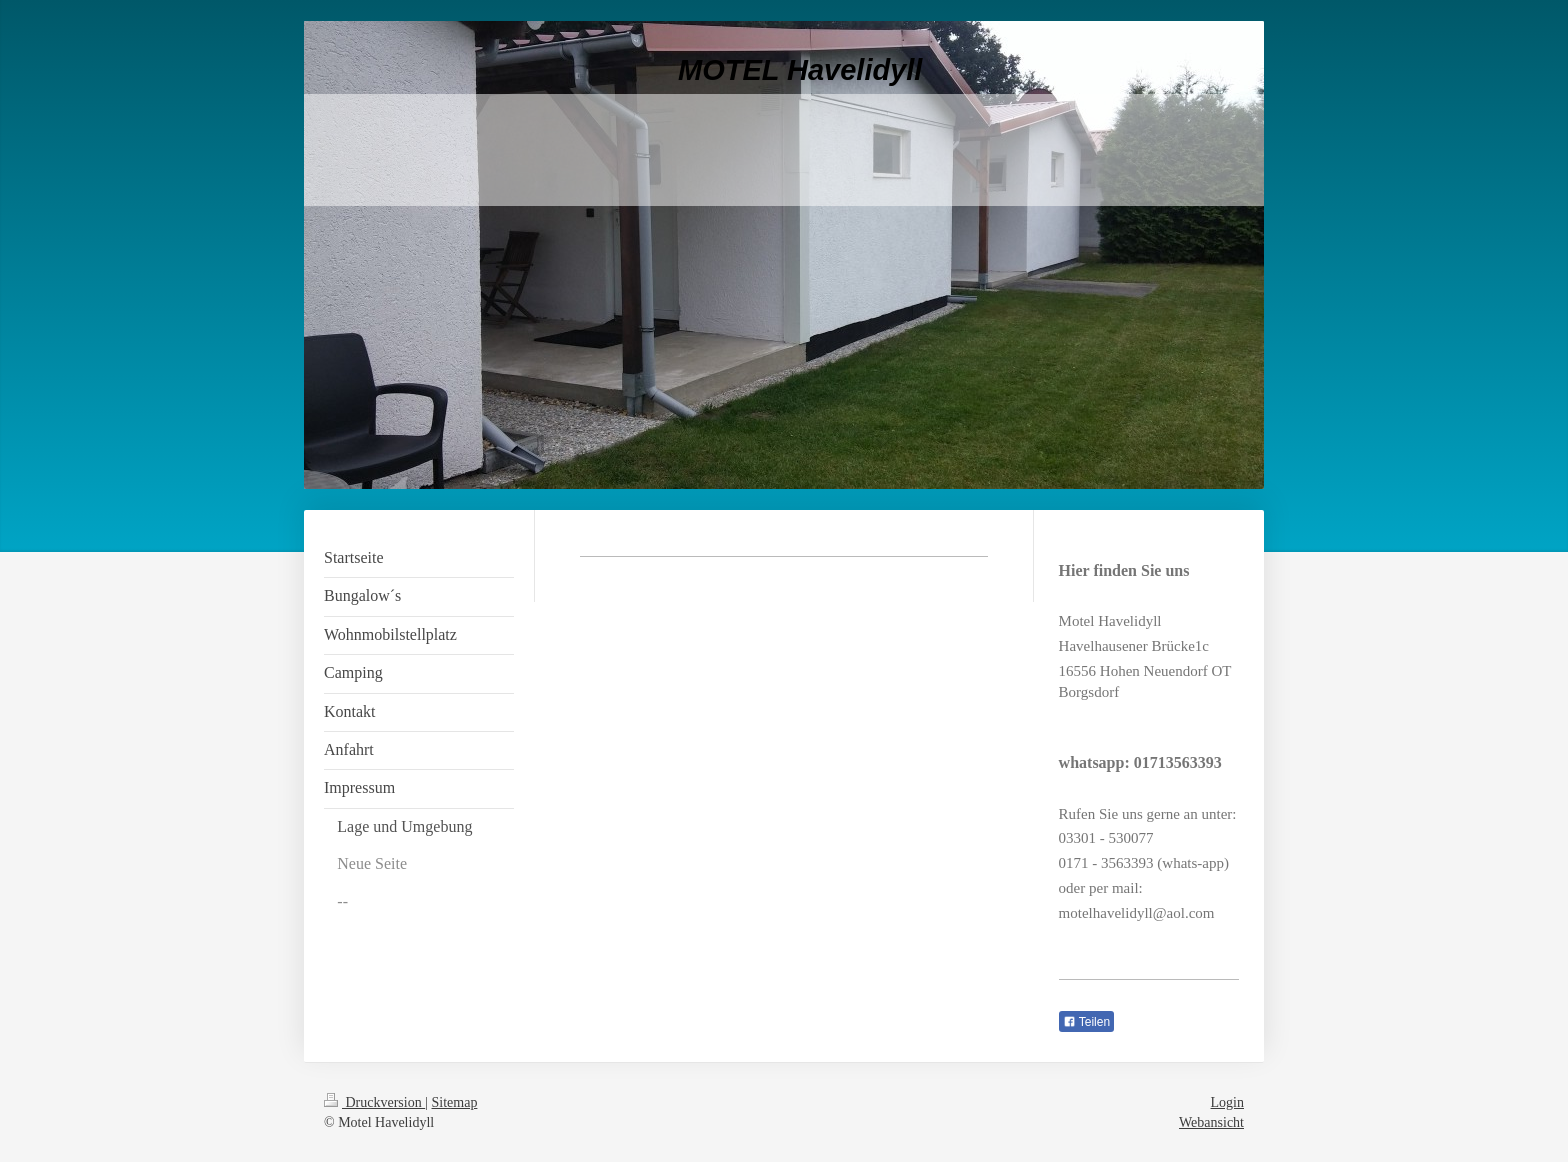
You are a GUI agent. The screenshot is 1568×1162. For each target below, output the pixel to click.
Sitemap (455, 1102)
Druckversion (374, 1102)
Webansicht (1211, 1122)
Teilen (1086, 1022)
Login (1227, 1102)
